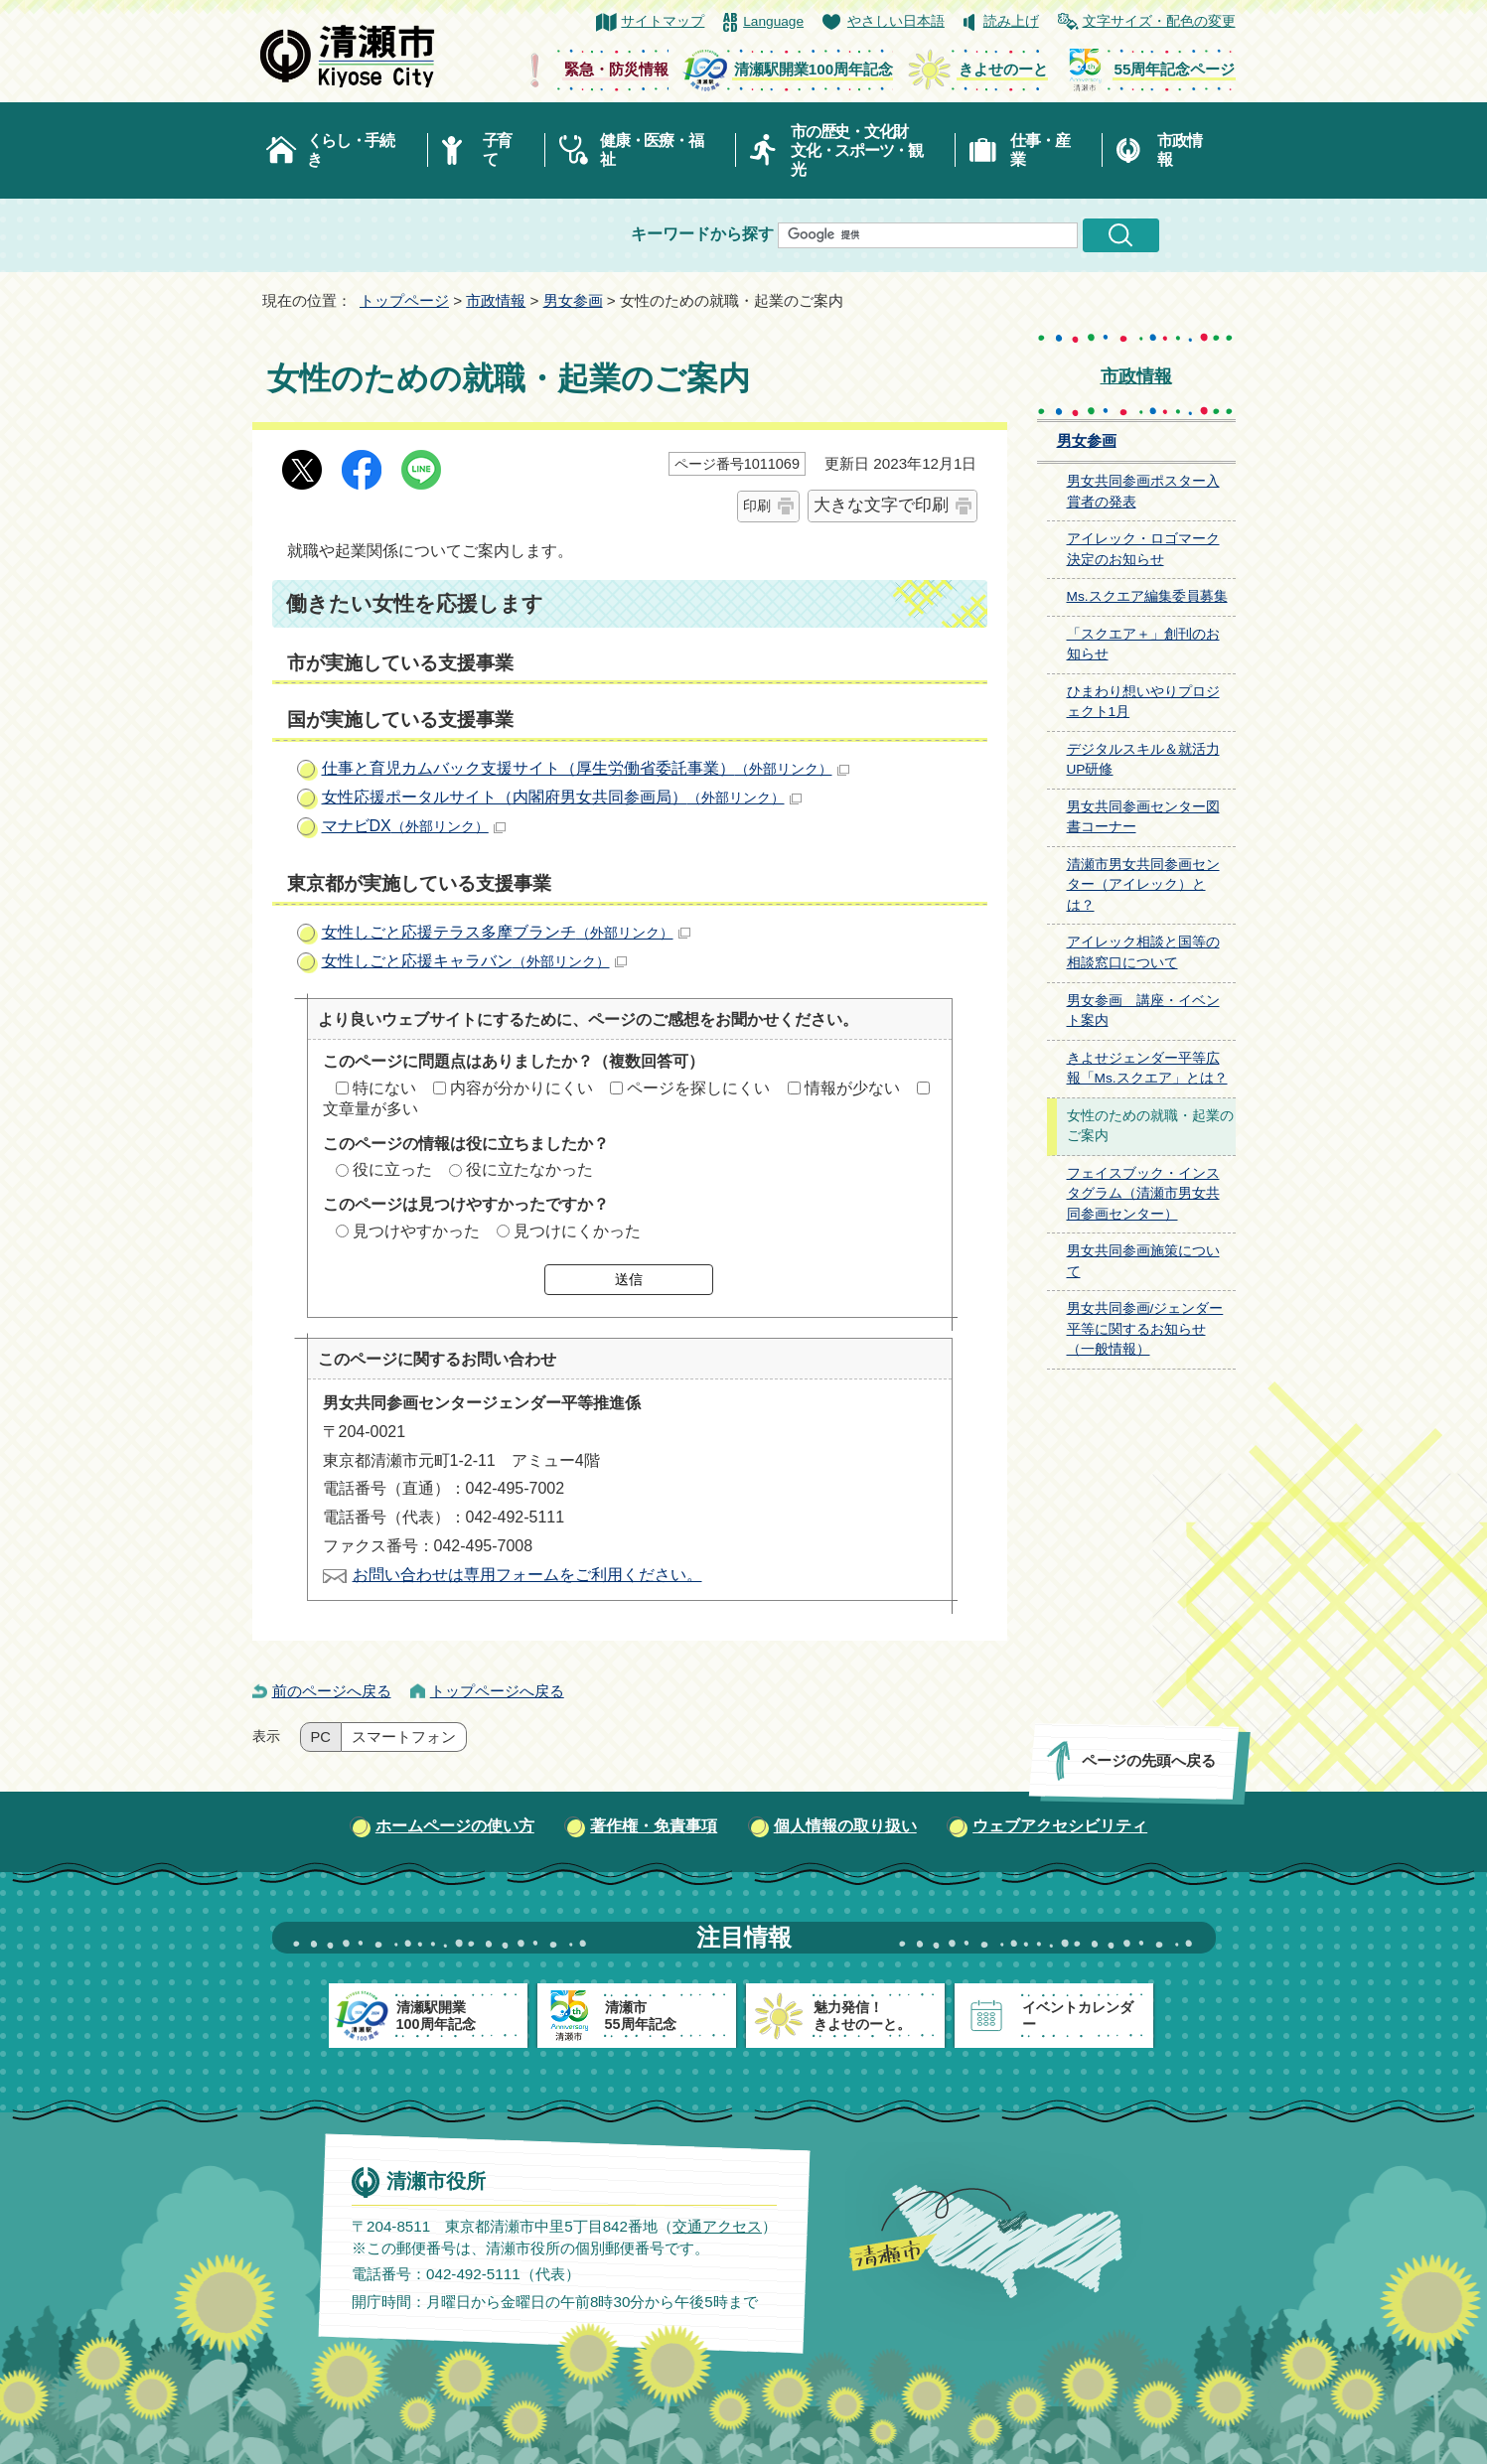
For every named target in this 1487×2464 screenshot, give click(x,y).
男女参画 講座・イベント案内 (1143, 1011)
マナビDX (414, 825)
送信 (629, 1279)
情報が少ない (852, 1088)
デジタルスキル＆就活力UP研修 (1143, 760)
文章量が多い (370, 1108)
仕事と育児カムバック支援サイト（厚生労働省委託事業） (585, 768)
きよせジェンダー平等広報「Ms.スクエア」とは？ (1147, 1069)
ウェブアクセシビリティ (1059, 1825)
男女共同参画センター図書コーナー (1143, 817)
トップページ (404, 300)
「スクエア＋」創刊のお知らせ (1143, 644)
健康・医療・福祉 (651, 150)
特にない (384, 1088)
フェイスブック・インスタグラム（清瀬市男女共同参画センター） (1143, 1194)
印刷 (757, 505)
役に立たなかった (529, 1169)
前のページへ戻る (331, 1690)
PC (321, 1737)
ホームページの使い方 (454, 1825)
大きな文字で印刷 (881, 505)
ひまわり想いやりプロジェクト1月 (1143, 702)
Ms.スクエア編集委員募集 (1147, 596)
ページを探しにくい (698, 1088)
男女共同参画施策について (1143, 1261)
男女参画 (573, 300)
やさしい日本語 (896, 21)
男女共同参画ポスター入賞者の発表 (1143, 491)
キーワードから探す (702, 233)
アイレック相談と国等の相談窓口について (1143, 952)
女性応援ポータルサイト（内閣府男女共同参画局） (562, 797)
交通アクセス (716, 2226)
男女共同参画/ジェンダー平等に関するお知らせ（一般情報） (1145, 1329)
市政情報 (1179, 150)
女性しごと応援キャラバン (474, 960)
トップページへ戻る (497, 1690)
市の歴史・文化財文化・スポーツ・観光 (857, 150)
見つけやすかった (416, 1231)
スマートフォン (404, 1737)
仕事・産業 (1039, 150)
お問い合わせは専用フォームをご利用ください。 (527, 1574)
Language (773, 21)
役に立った (392, 1169)
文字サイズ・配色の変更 (1159, 21)
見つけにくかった (577, 1231)
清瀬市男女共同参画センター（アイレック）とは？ (1143, 885)
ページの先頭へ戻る (1148, 1760)
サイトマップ (662, 21)
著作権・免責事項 (653, 1825)
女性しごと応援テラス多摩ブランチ (506, 932)
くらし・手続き (350, 150)
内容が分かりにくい (521, 1088)
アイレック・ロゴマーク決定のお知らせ (1143, 549)
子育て (497, 150)
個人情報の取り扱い (845, 1825)
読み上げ (1011, 21)
